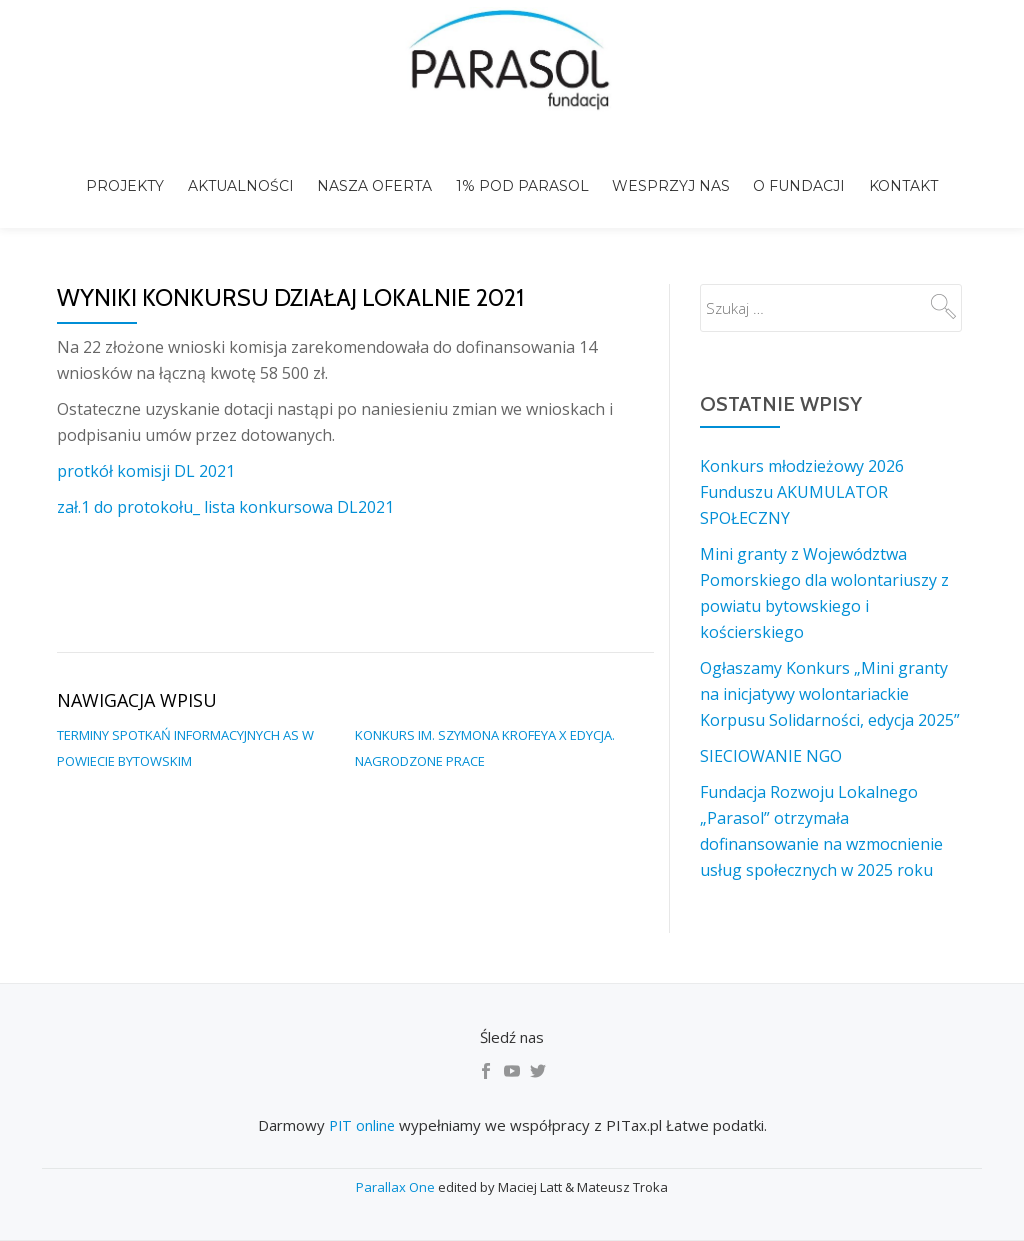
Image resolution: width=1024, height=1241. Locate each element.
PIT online (361, 1125)
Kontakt (893, 168)
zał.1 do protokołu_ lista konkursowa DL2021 (225, 465)
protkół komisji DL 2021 (146, 429)
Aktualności (248, 168)
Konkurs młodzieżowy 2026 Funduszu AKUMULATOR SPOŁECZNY (802, 450)
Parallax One (397, 1187)
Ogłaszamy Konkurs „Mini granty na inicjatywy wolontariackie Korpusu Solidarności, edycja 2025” (830, 652)
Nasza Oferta (378, 168)
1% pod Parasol (522, 168)
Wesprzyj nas (668, 168)
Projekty (136, 168)
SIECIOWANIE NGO (771, 714)
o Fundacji (793, 168)
